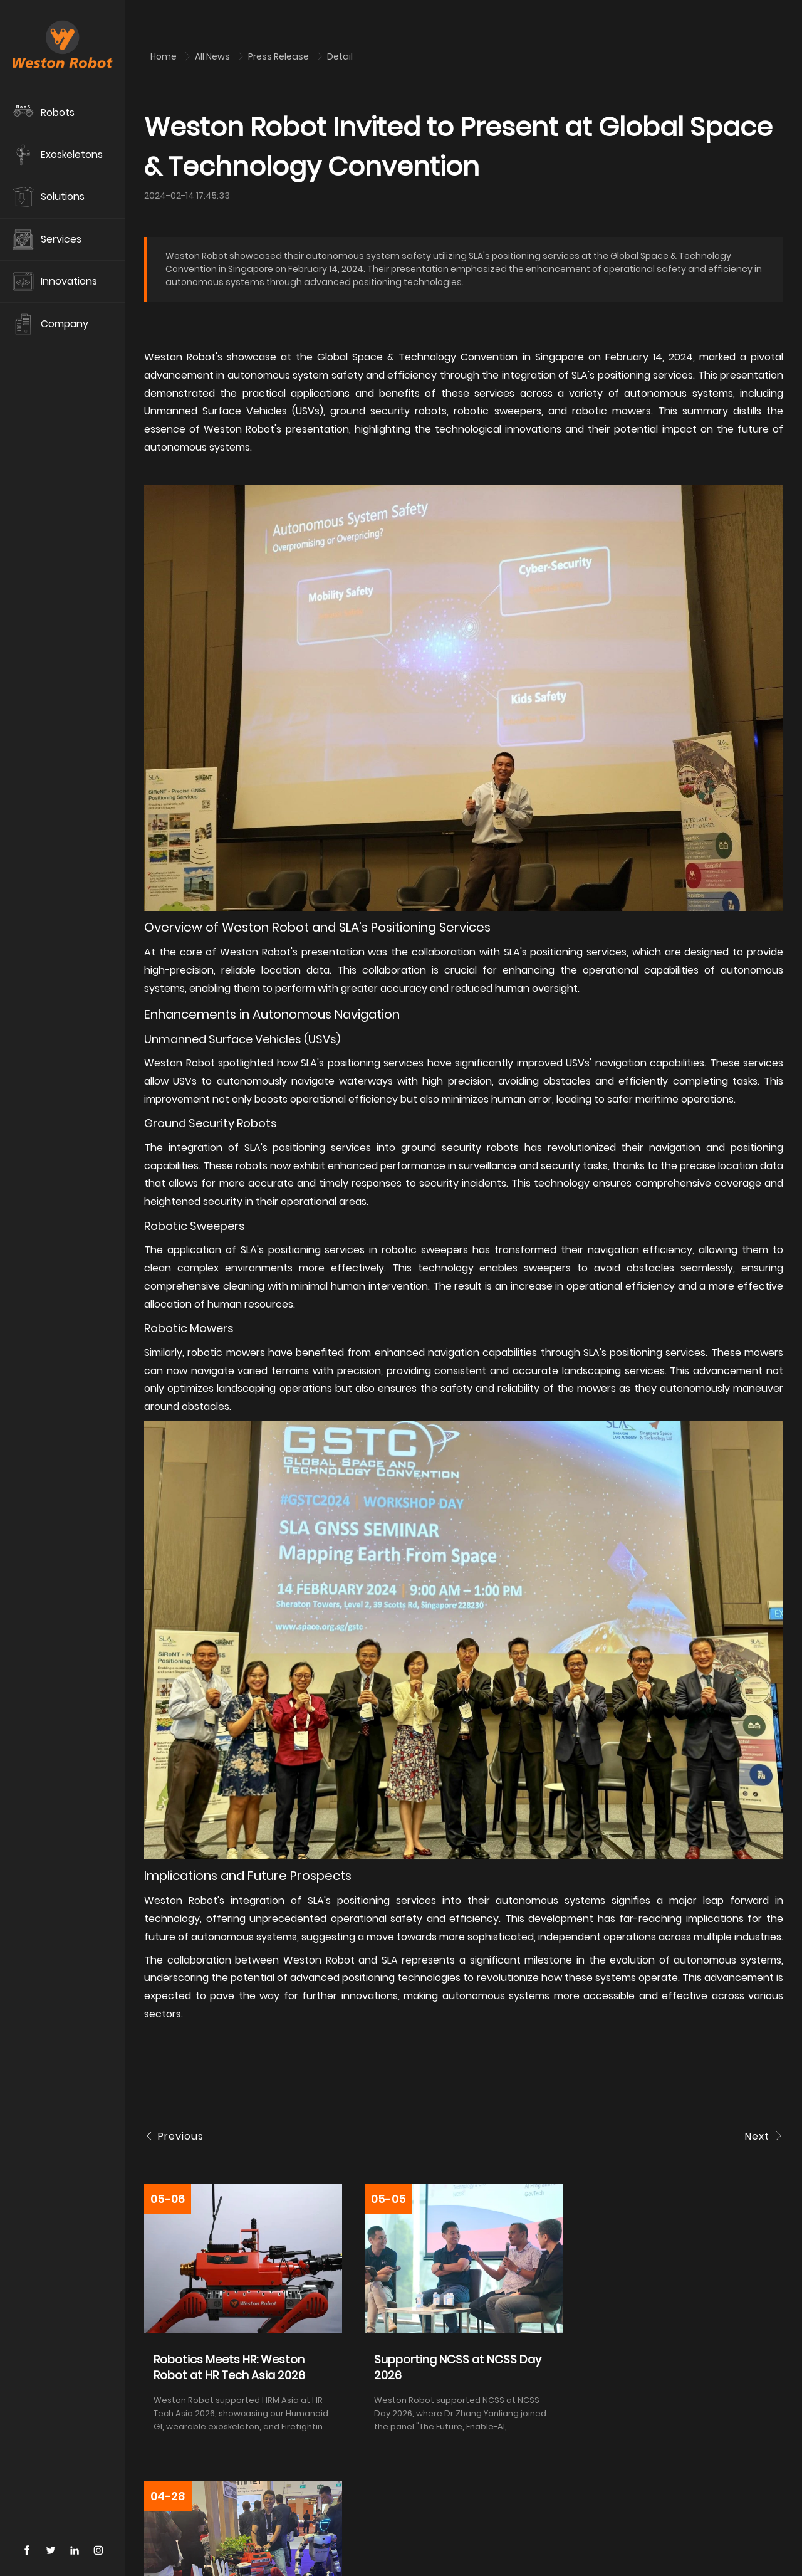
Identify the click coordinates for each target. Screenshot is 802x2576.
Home (164, 56)
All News (213, 56)
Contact (199, 2548)
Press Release (279, 56)
